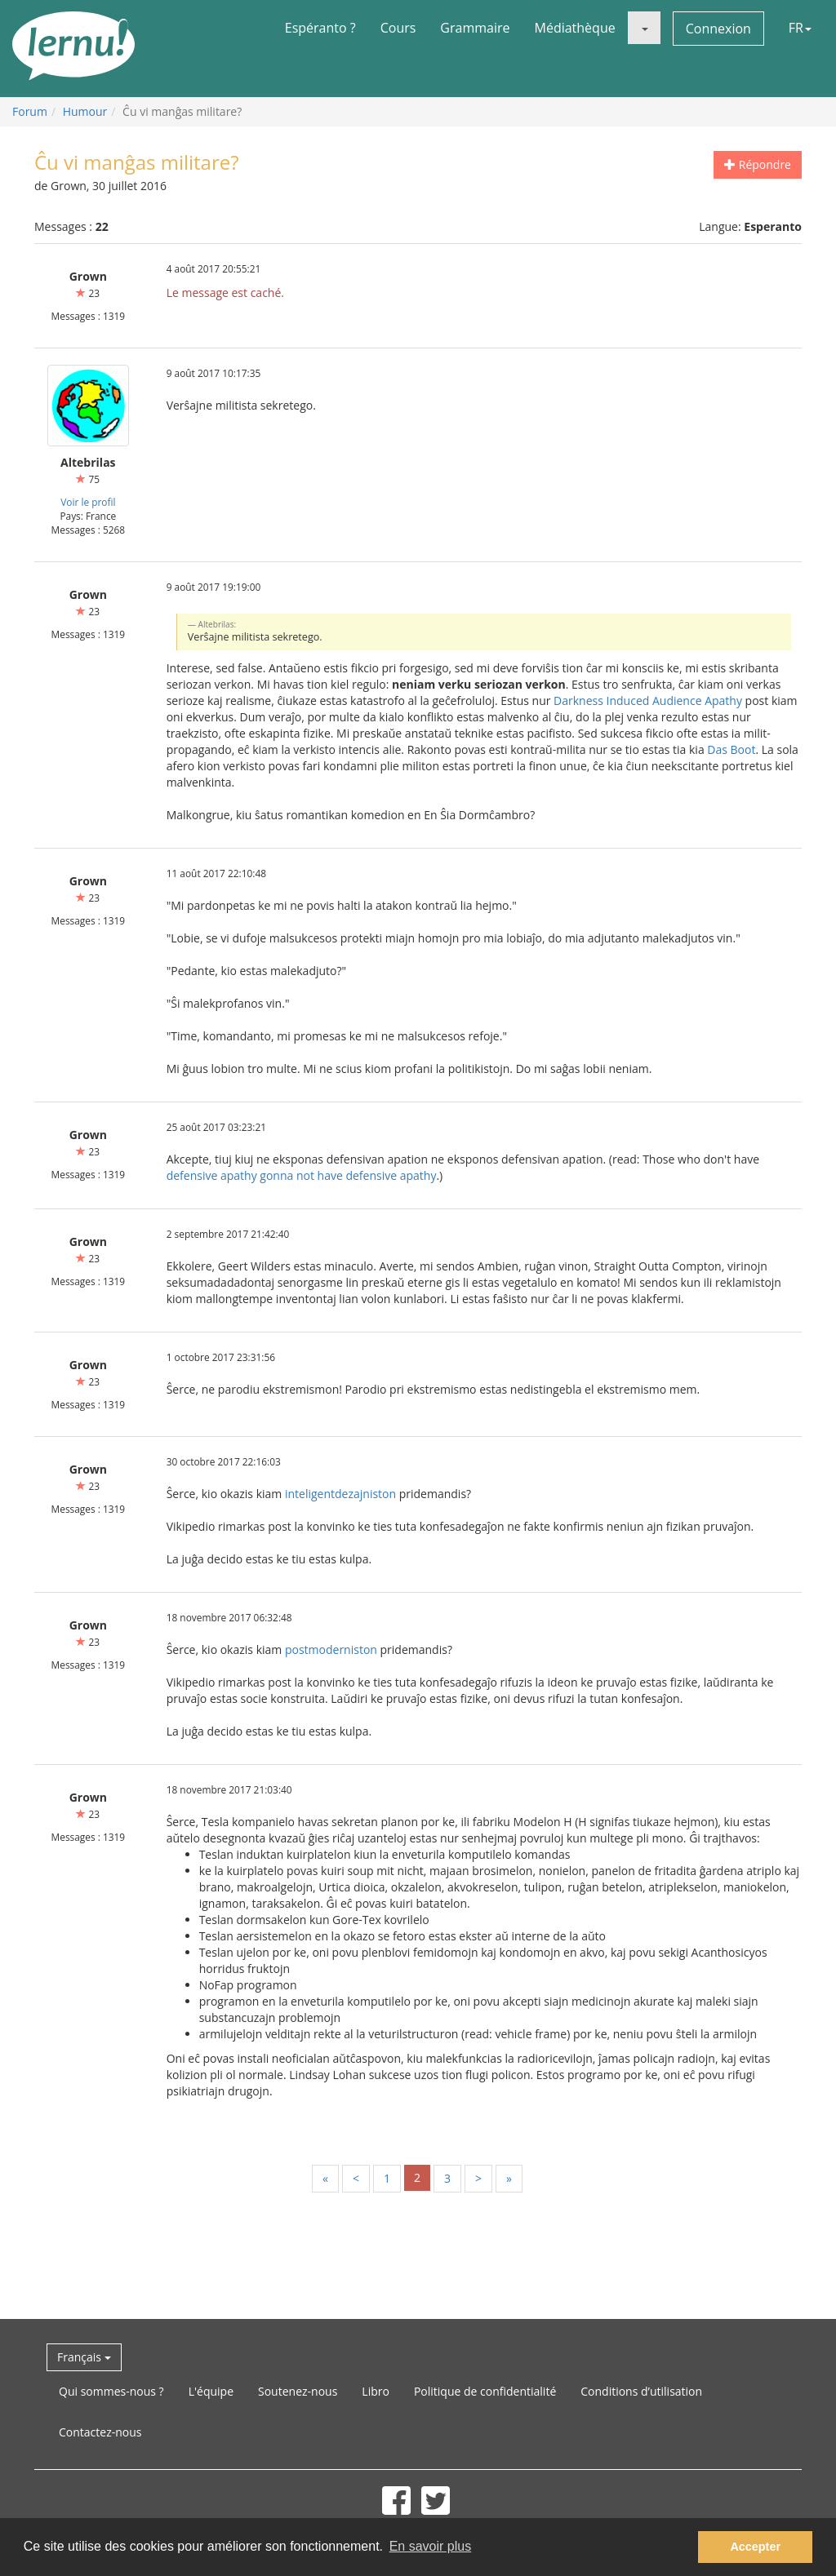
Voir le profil (87, 501)
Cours (398, 28)
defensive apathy (212, 1175)
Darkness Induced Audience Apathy (648, 700)
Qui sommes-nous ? (111, 2391)
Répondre (757, 164)
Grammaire (474, 28)
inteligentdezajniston (340, 1493)
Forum (29, 111)
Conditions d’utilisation (641, 2391)
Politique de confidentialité (485, 2391)
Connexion (718, 29)
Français (84, 2357)
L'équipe (211, 2391)
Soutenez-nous (297, 2391)
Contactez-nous (100, 2432)
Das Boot (731, 749)
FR (800, 28)
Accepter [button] (755, 2546)
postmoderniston (331, 1649)
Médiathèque (575, 28)
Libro (375, 2391)
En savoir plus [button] (430, 2546)
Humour (85, 111)
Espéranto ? (320, 28)
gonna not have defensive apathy (348, 1175)
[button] (644, 27)
